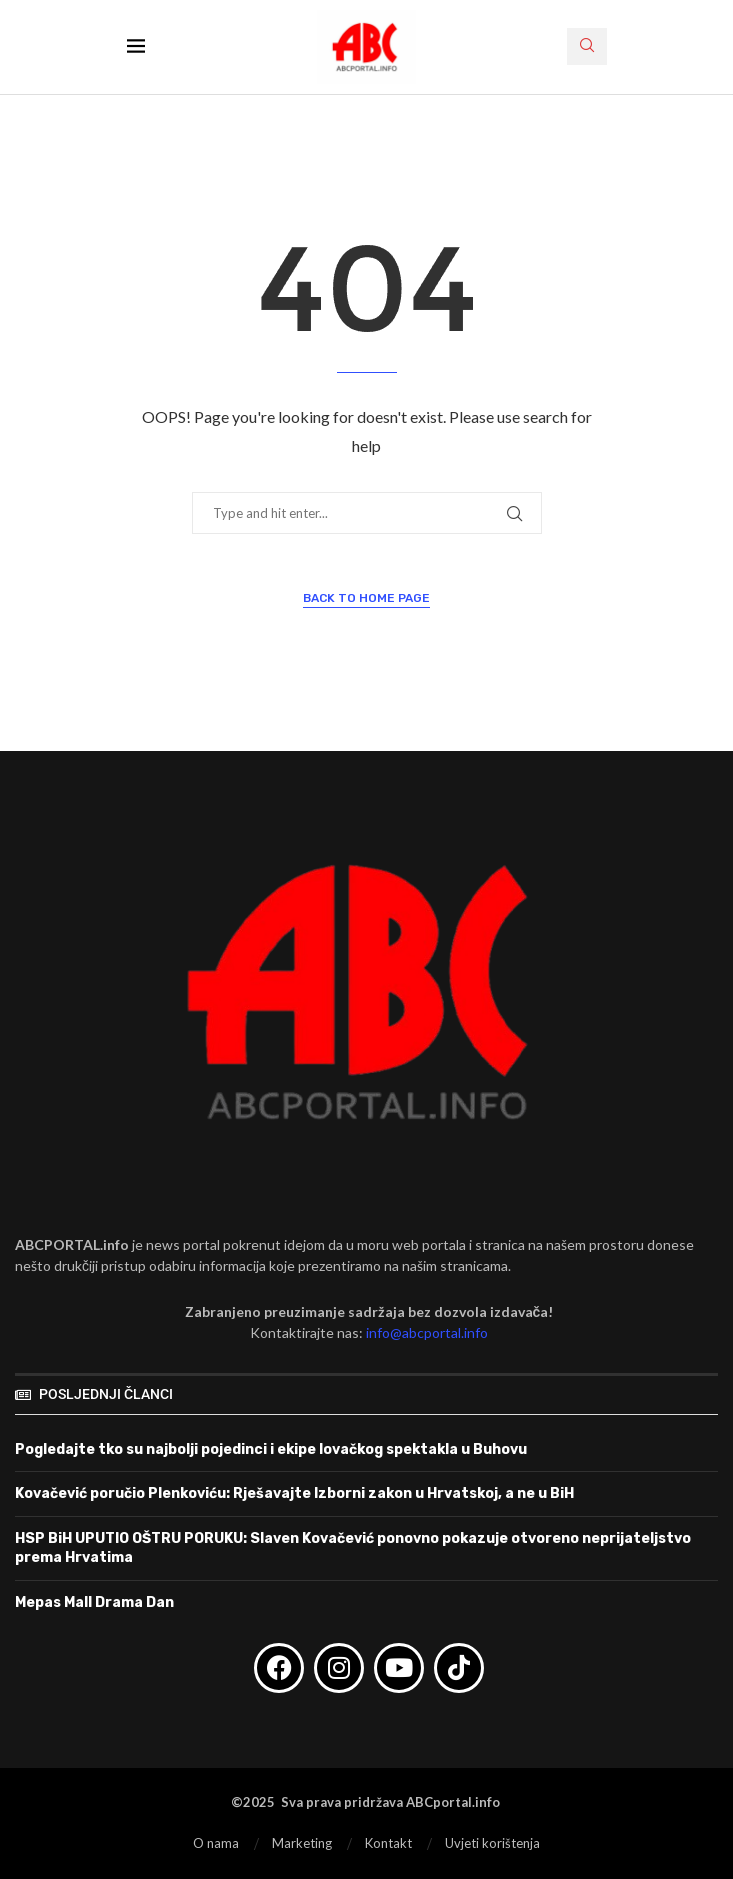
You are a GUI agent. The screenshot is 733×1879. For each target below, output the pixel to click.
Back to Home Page (366, 598)
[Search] (587, 46)
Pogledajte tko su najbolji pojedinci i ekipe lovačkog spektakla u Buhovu (271, 1449)
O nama (216, 1843)
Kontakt (388, 1843)
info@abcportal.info (427, 1332)
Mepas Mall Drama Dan (94, 1602)
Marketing (302, 1843)
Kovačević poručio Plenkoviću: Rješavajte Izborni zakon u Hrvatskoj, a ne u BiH (294, 1493)
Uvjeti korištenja (492, 1843)
